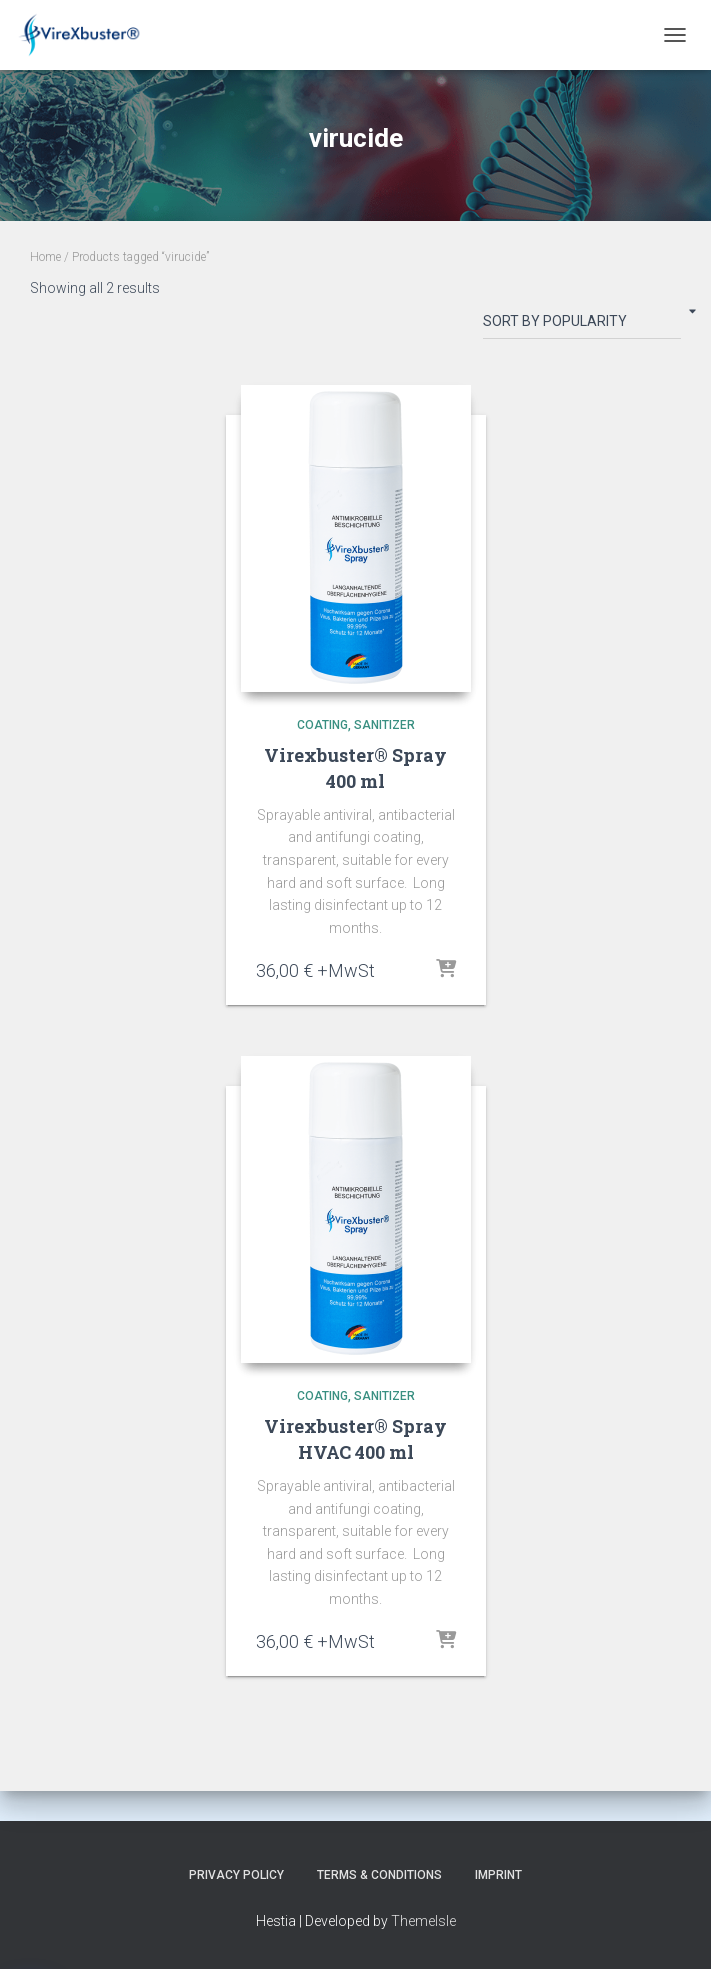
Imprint (498, 1875)
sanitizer (384, 725)
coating (322, 725)
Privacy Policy (236, 1875)
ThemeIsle (423, 1921)
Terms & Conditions (379, 1875)
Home (45, 257)
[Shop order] (582, 325)
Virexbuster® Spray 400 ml (355, 767)
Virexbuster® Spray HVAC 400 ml (355, 1438)
